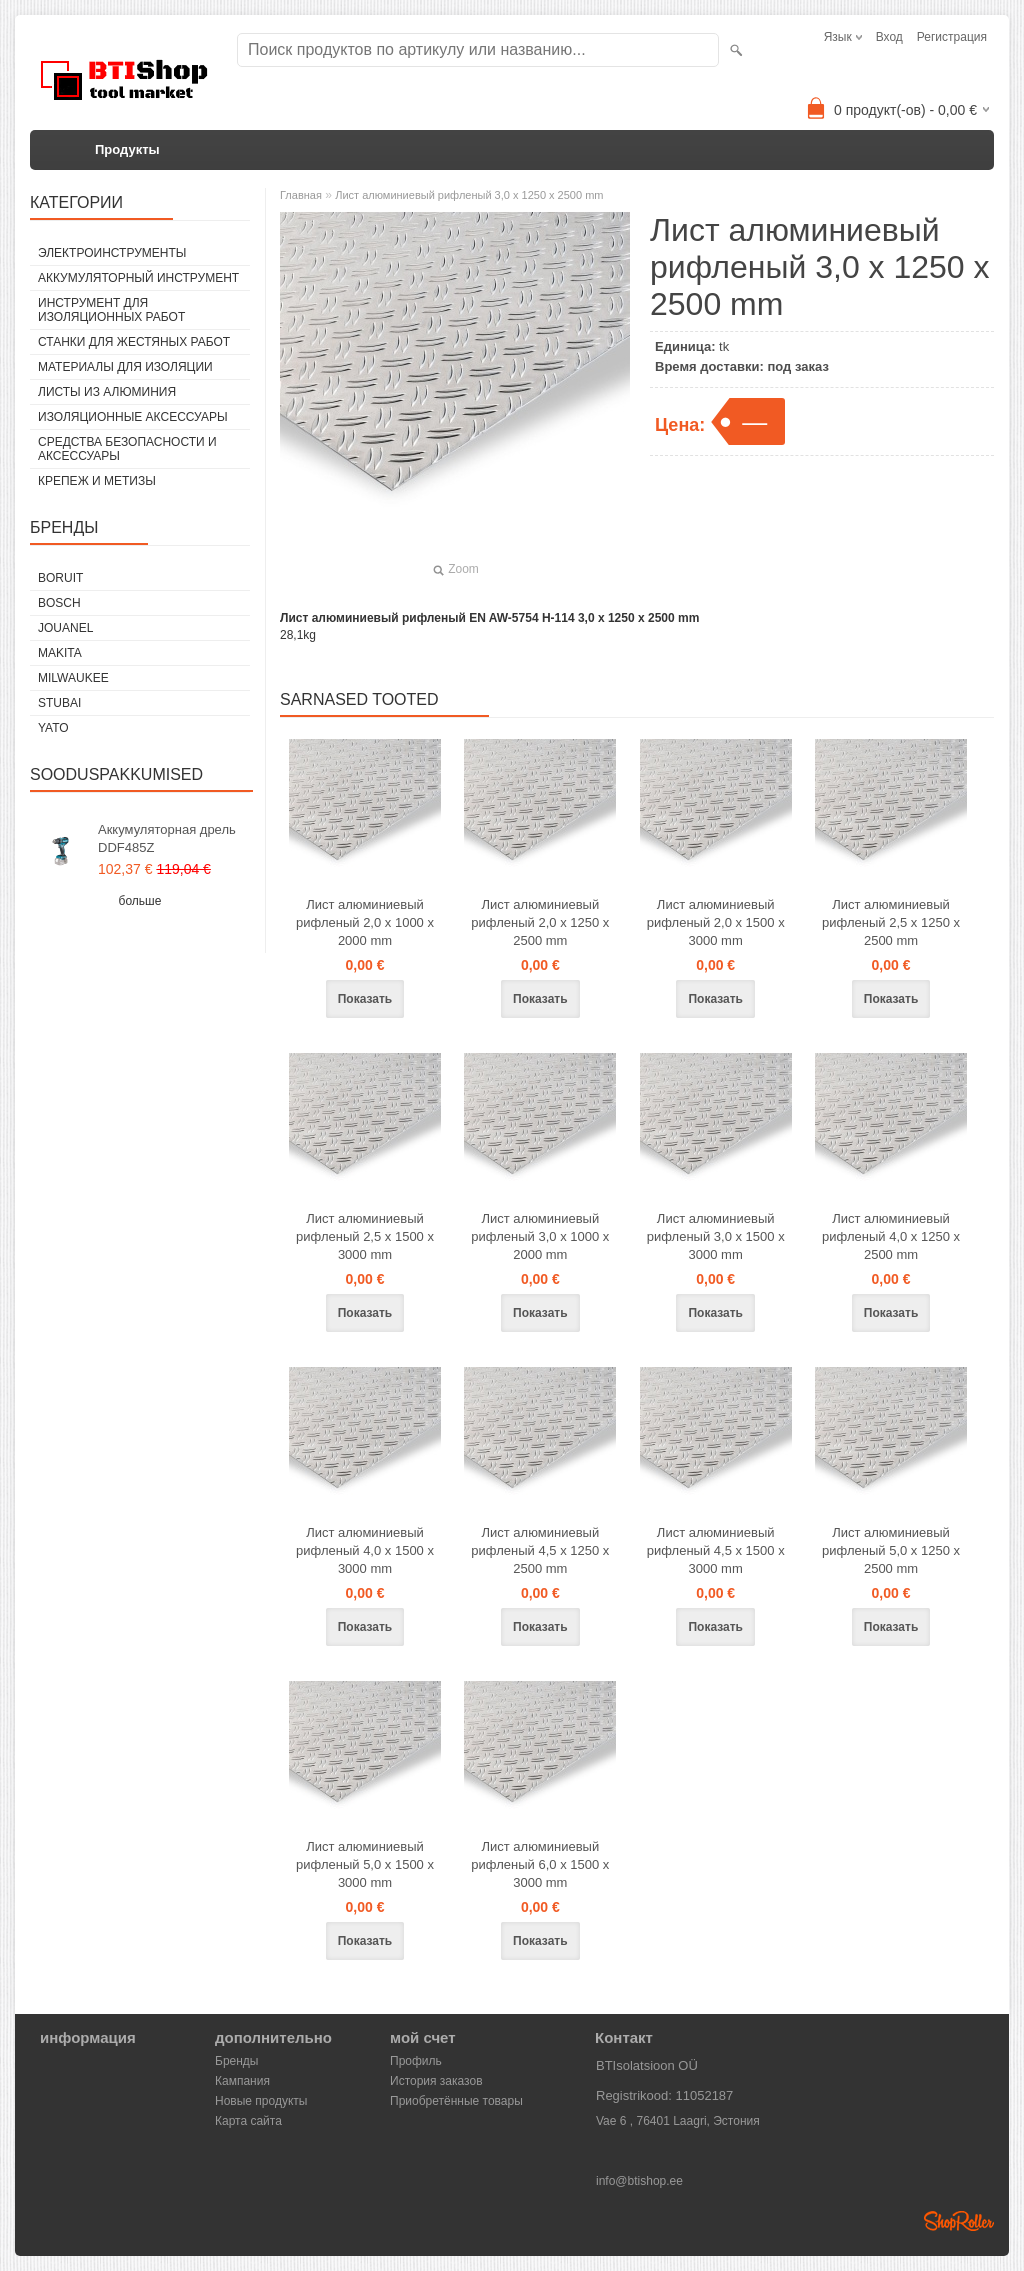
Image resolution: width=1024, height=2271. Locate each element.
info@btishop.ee (639, 2181)
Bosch (59, 603)
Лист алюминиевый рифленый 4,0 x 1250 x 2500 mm (891, 1236)
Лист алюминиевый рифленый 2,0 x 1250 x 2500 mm (540, 922)
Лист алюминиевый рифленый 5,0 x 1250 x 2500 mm (891, 1550)
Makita (60, 653)
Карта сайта (248, 2121)
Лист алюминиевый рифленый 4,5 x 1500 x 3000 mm (716, 1550)
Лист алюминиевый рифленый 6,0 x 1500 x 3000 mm (540, 1864)
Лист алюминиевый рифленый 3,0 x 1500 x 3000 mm (716, 1236)
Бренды (236, 2061)
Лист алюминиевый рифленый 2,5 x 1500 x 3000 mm (365, 1236)
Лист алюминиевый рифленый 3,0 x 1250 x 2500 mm (469, 195)
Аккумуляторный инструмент (138, 278)
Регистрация (952, 37)
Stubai (59, 703)
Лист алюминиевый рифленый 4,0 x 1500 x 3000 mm (365, 1550)
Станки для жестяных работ (134, 342)
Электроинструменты (112, 253)
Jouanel (65, 628)
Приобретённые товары (456, 2101)
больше (140, 901)
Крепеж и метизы (97, 481)
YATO (53, 728)
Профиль (416, 2061)
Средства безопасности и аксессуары (127, 449)
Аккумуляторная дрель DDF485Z (167, 838)
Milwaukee (73, 678)
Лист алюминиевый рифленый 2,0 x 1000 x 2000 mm (365, 922)
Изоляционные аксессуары (133, 417)
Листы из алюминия (107, 392)
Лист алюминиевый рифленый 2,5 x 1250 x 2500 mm (891, 922)
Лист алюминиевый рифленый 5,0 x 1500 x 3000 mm (365, 1864)
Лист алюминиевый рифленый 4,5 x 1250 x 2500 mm (540, 1550)
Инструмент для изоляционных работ (111, 310)
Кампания (242, 2081)
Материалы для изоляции (125, 367)
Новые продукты (261, 2101)
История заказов (436, 2081)
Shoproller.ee (959, 2221)
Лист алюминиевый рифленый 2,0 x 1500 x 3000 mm (716, 922)
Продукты (127, 149)
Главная (301, 195)
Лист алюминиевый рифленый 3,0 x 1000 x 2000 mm (540, 1236)
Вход (889, 37)
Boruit (60, 578)
